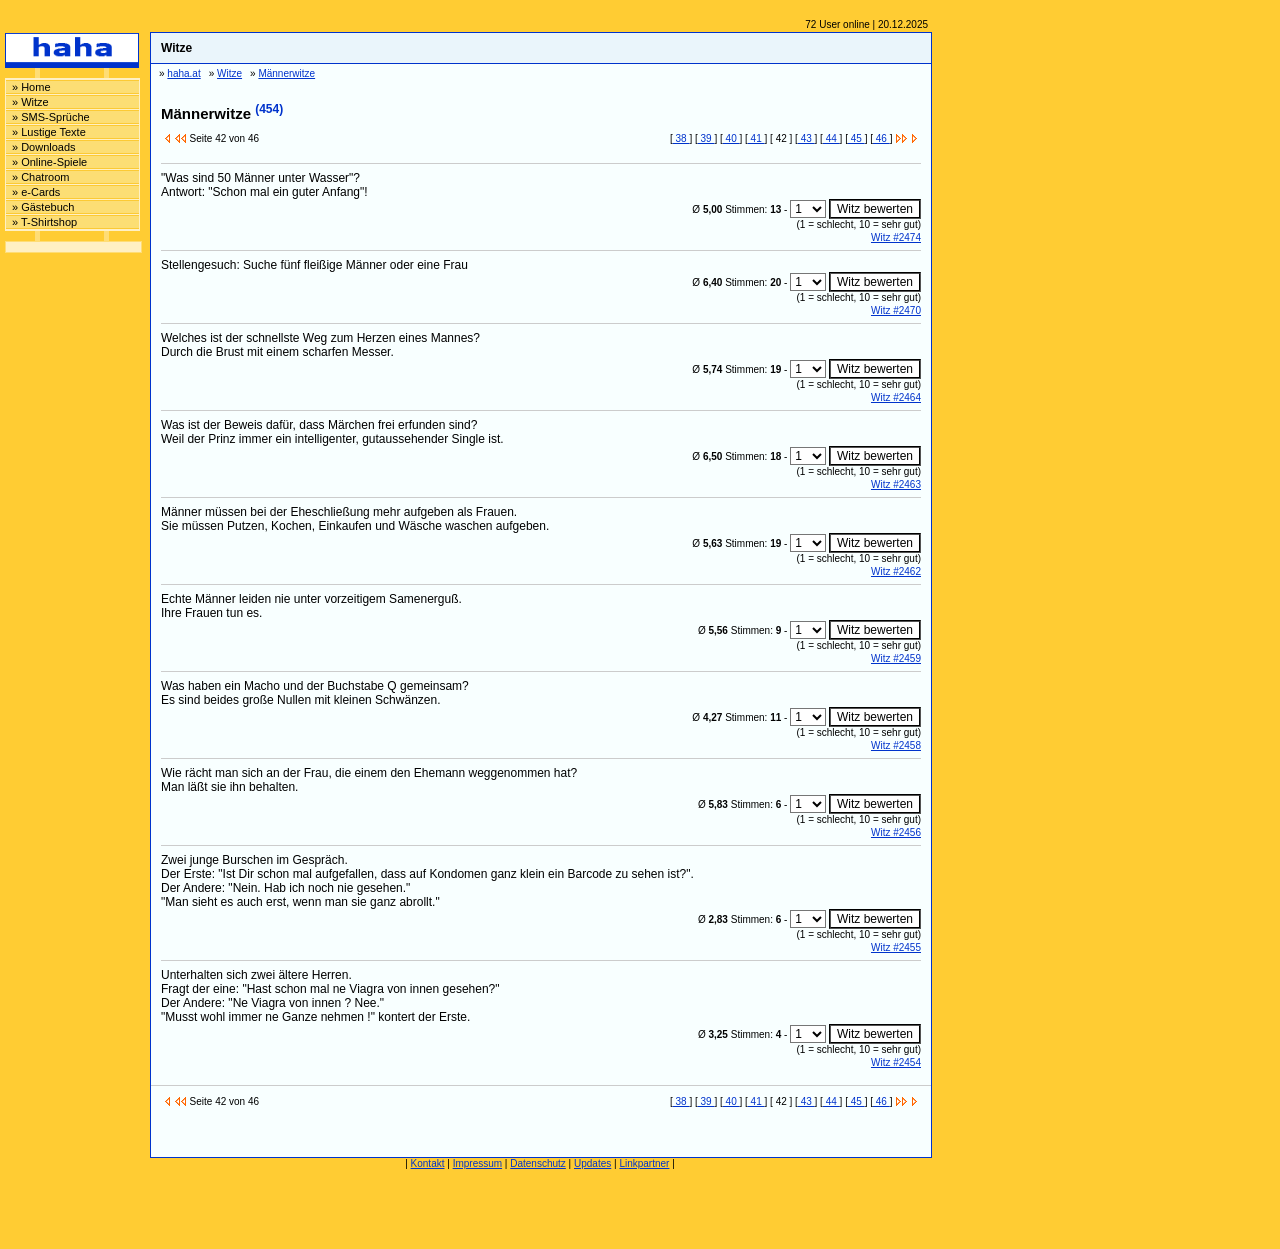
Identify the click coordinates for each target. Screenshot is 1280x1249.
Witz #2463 (896, 484)
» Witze (30, 102)
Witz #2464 (896, 397)
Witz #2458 (896, 745)
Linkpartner (644, 1163)
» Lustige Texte (49, 132)
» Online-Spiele (49, 162)
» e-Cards (36, 192)
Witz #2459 (896, 658)
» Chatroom (40, 177)
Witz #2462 (896, 571)
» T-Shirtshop (44, 222)
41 (756, 138)
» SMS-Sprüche (51, 117)
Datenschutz (538, 1163)
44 (831, 138)
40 (731, 138)
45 (856, 138)
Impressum (477, 1163)
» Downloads (44, 147)
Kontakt (428, 1163)
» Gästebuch (43, 207)
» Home (31, 87)
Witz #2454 (896, 1062)
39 (706, 138)
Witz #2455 (896, 947)
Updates (592, 1163)
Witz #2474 (896, 237)
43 (806, 138)
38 (681, 138)
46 (881, 138)
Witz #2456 (896, 832)
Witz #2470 (896, 310)
